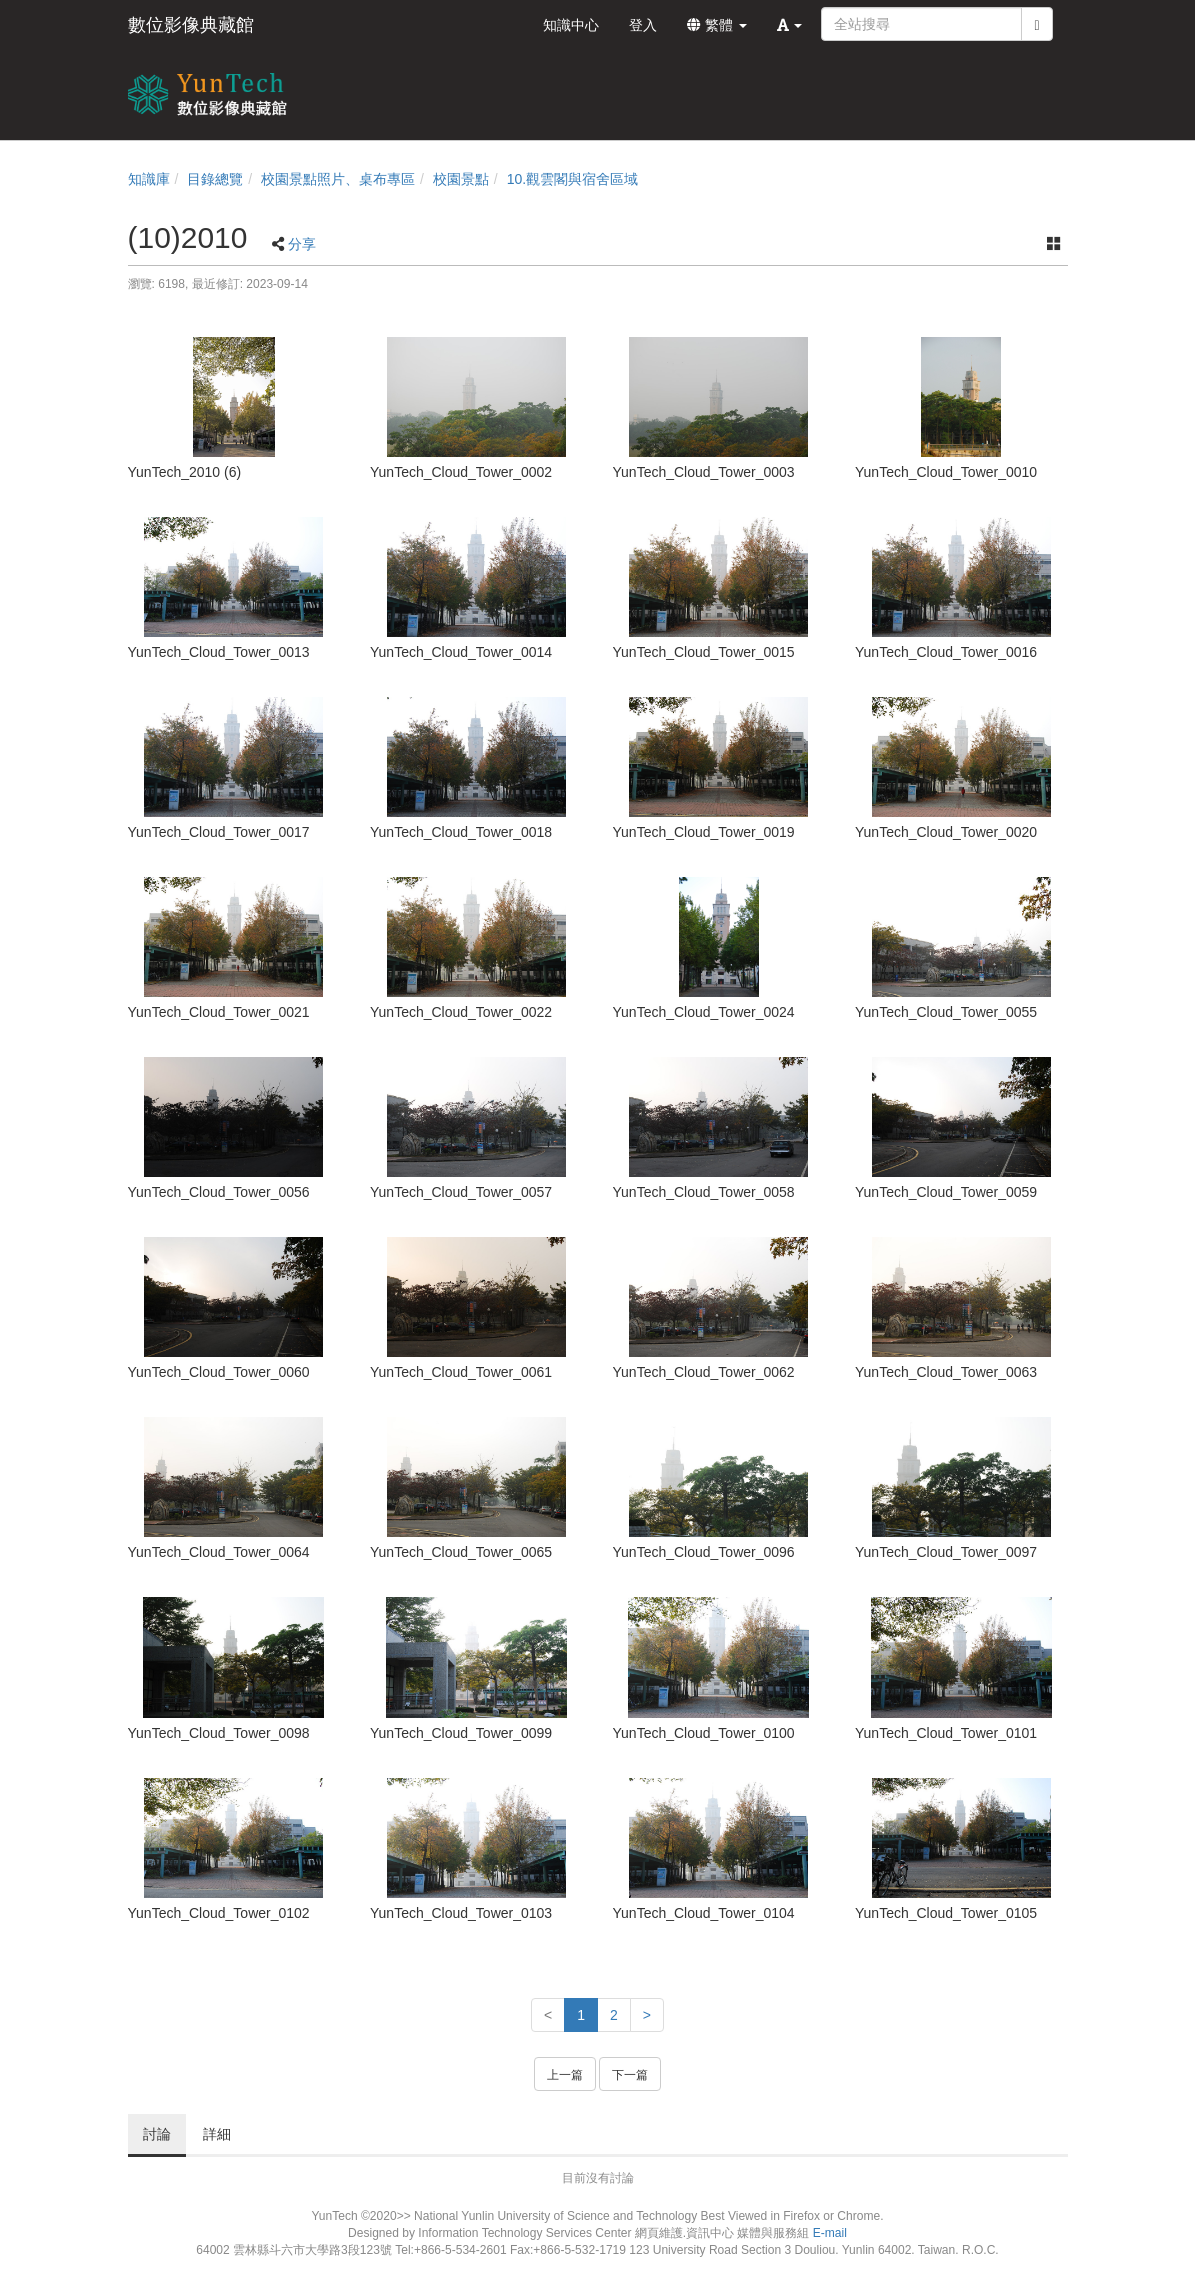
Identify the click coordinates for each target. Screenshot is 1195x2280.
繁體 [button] (717, 25)
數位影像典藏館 (191, 25)
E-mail (830, 2233)
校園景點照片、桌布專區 (338, 179)
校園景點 (461, 179)
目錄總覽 (215, 179)
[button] (790, 25)
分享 (302, 244)
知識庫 (149, 179)
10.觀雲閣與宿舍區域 (572, 179)
